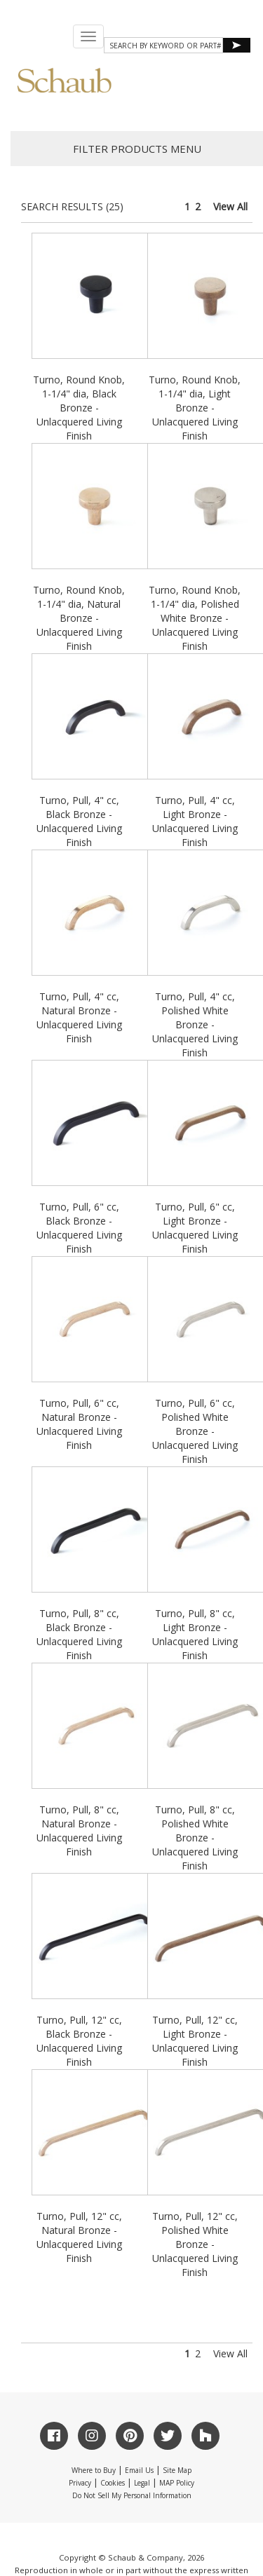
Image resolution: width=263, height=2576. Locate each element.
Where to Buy (94, 2470)
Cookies (112, 2483)
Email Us (139, 2470)
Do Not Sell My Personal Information (131, 2495)
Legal (142, 2483)
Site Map (177, 2470)
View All (230, 206)
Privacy (80, 2483)
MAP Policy (176, 2483)
